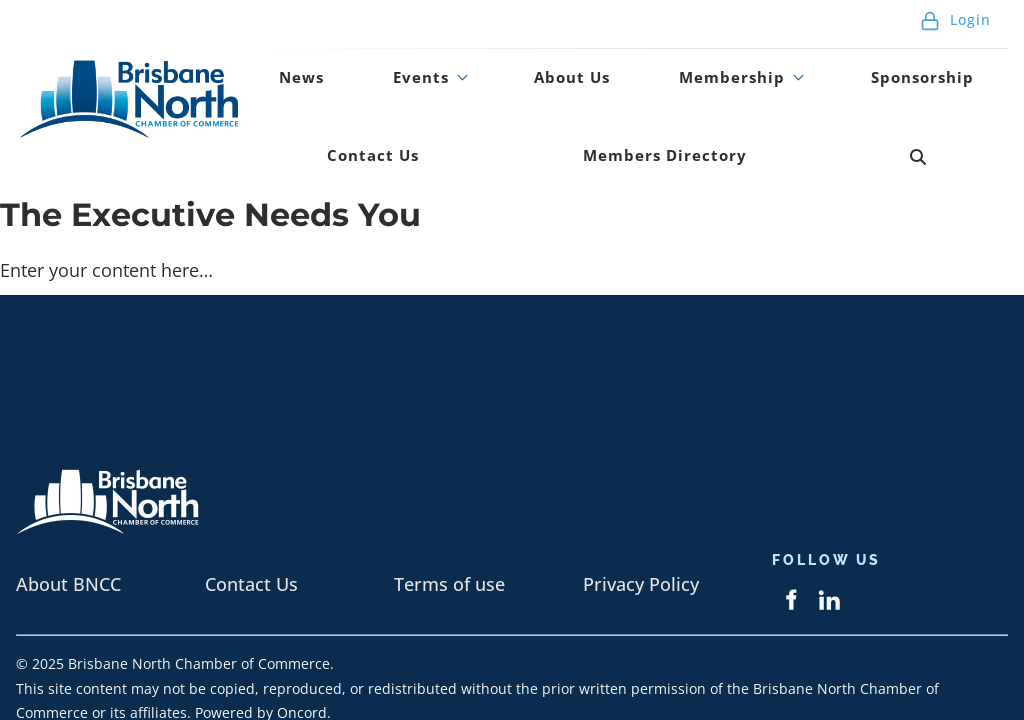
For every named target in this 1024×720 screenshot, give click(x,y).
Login (955, 19)
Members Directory (479, 115)
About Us (496, 64)
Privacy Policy (641, 530)
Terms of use (449, 530)
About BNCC (68, 530)
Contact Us (940, 64)
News (286, 64)
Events (374, 64)
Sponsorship (798, 64)
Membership (631, 64)
